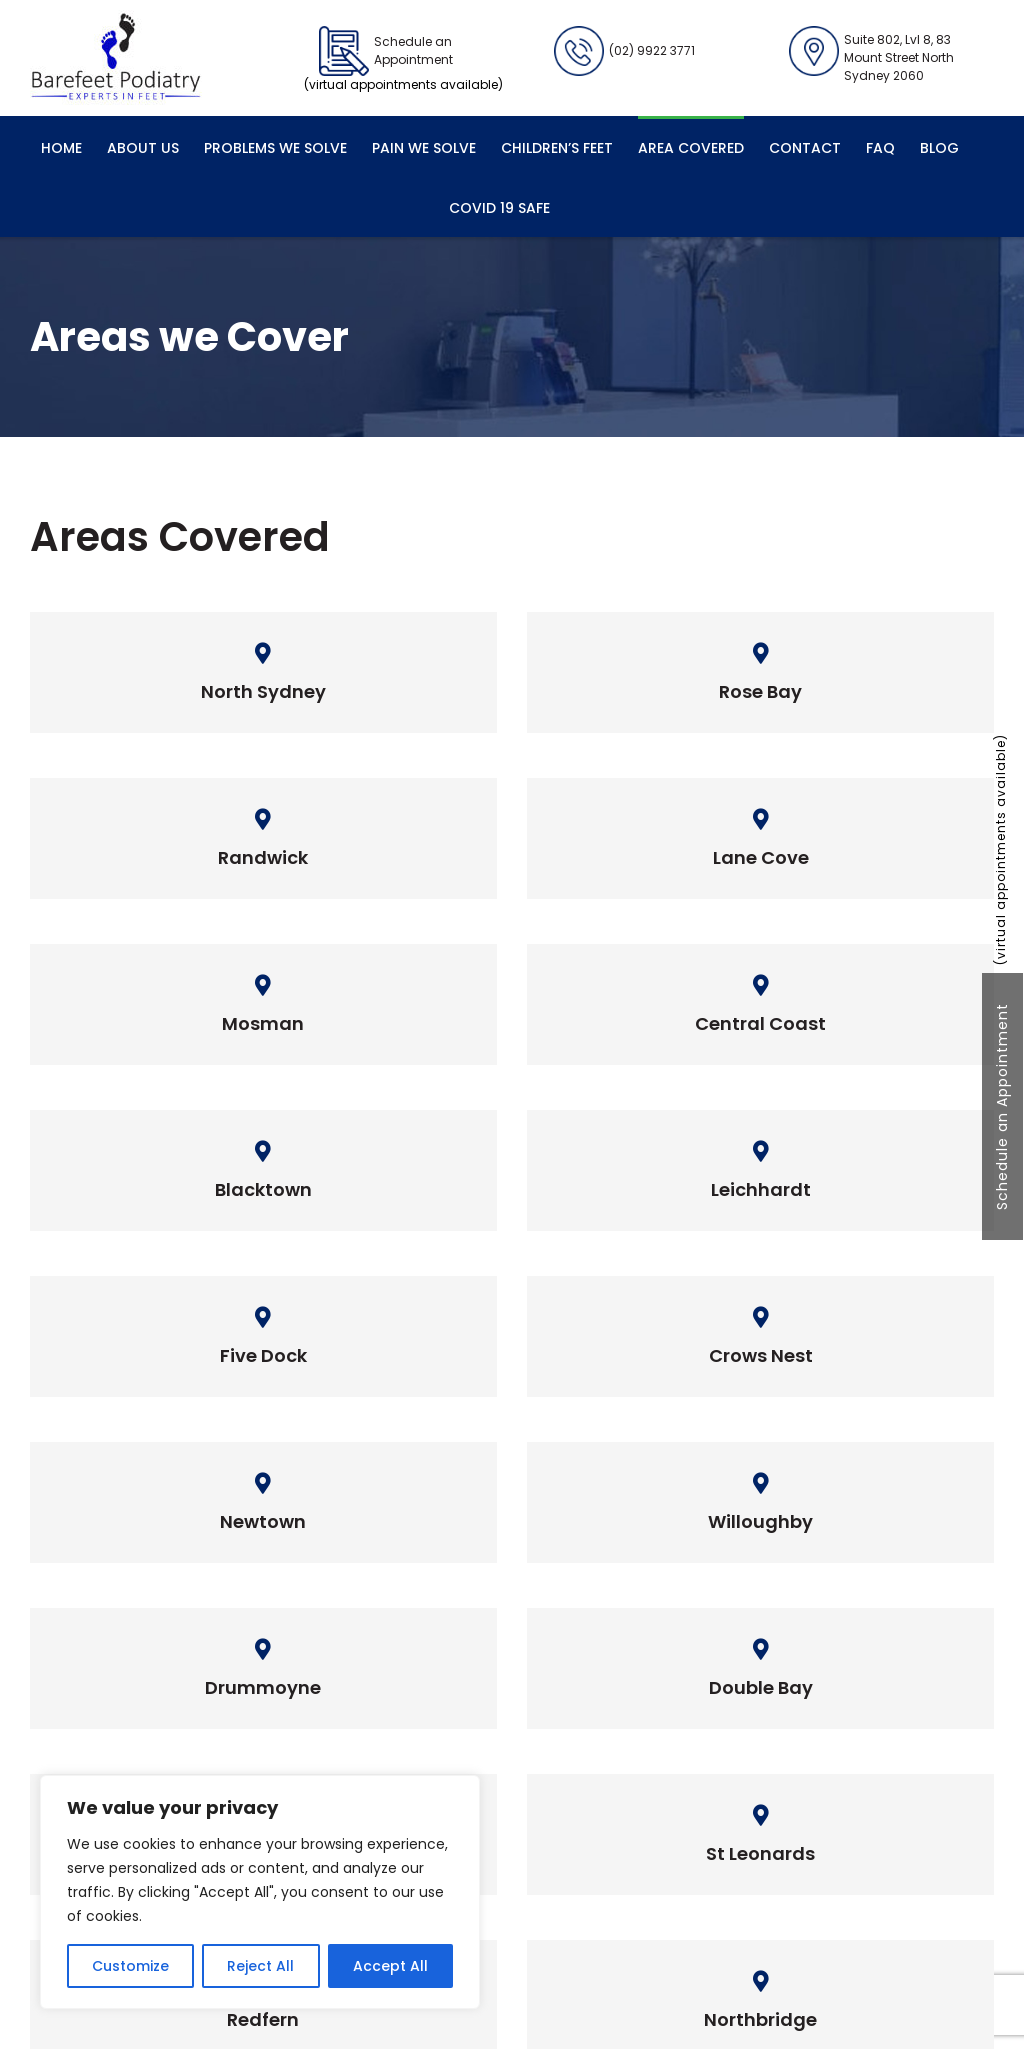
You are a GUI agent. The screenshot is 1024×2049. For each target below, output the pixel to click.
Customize (130, 1966)
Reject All (260, 1966)
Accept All (390, 1966)
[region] (260, 1892)
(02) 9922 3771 (624, 51)
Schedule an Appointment (1002, 1106)
